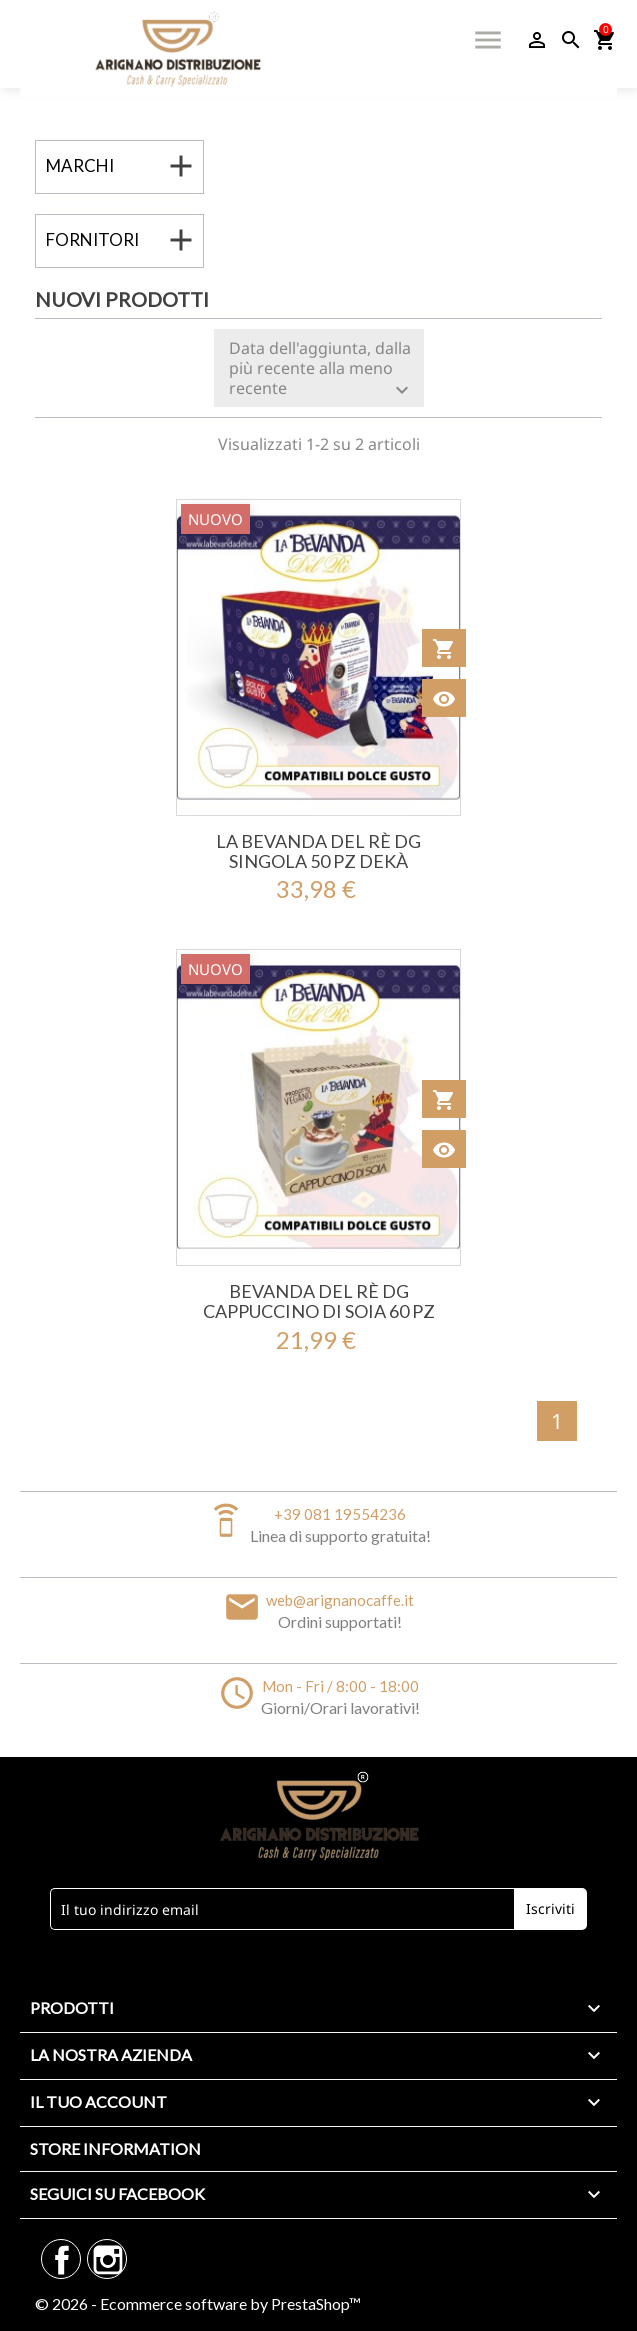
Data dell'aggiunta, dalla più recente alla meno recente (321, 369)
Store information (115, 2148)
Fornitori (92, 239)
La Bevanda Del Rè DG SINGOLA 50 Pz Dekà (318, 851)
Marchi (80, 165)
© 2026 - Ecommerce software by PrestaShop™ (198, 2303)
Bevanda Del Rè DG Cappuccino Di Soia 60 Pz (319, 1301)
